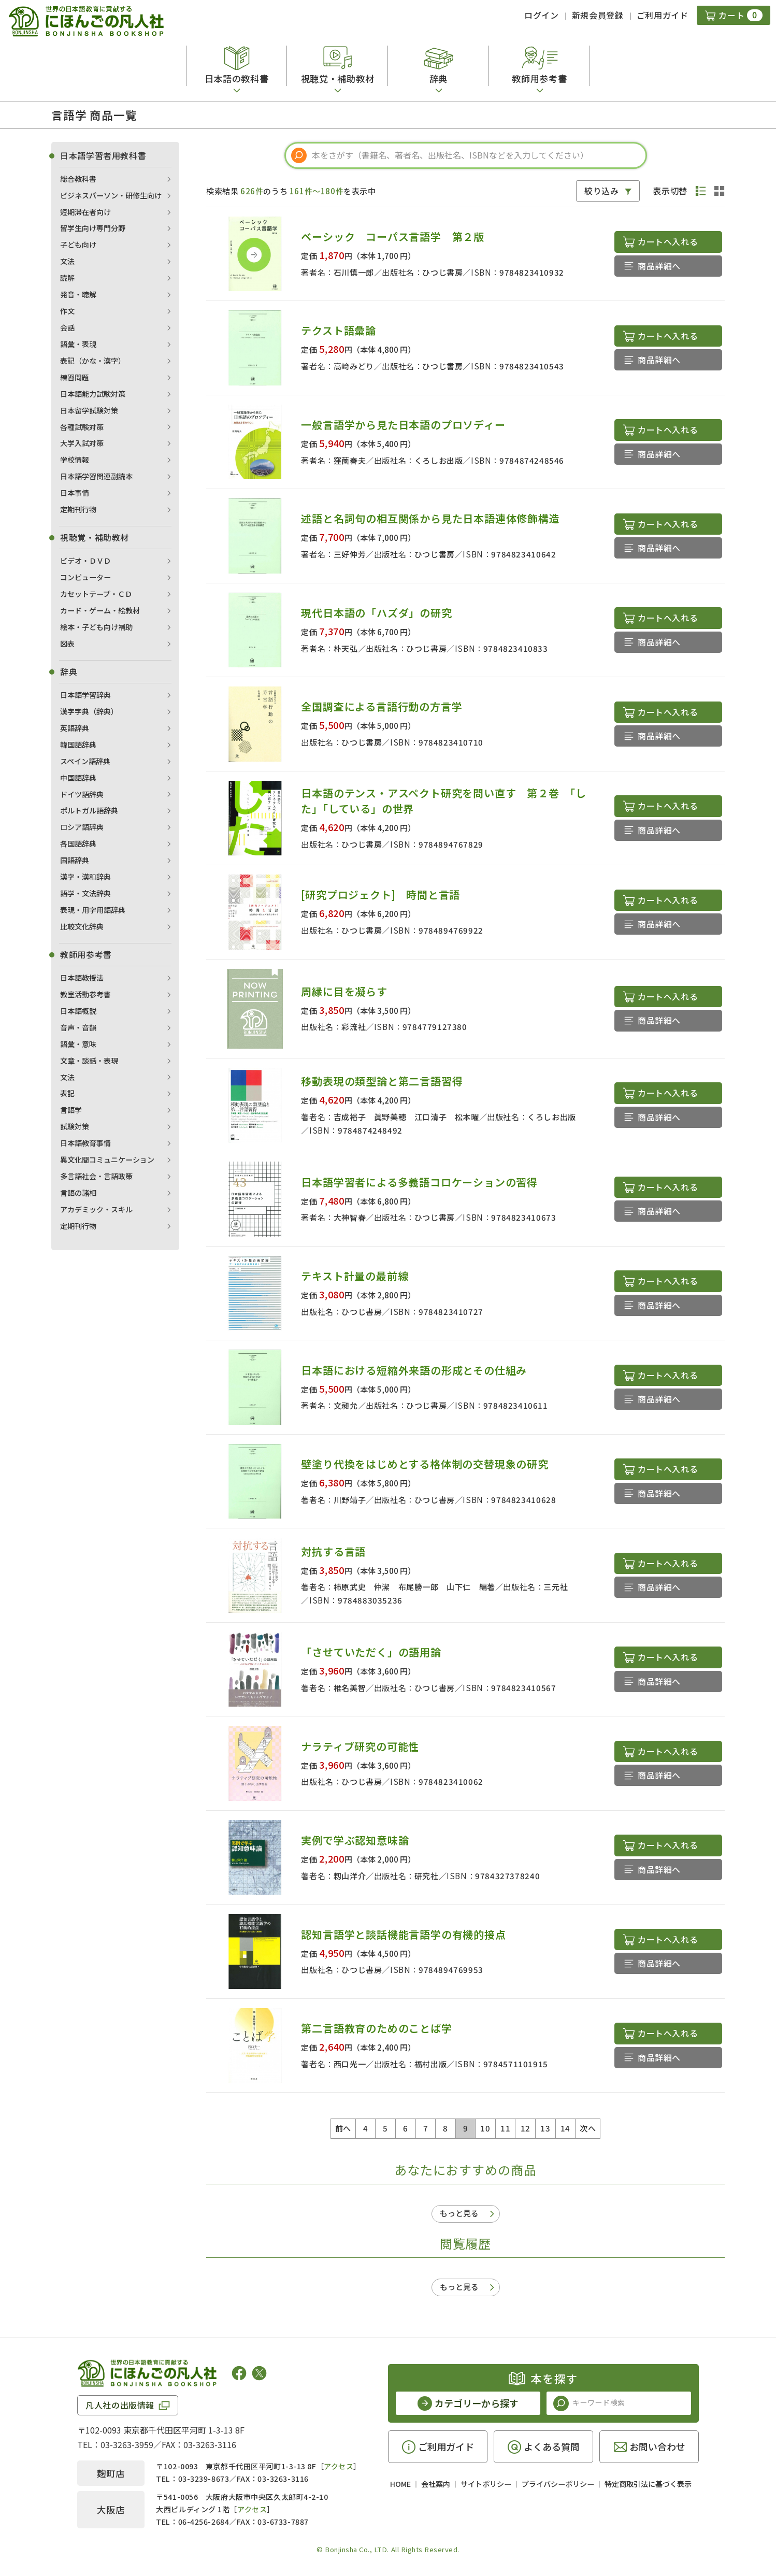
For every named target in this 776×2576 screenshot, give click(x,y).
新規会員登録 (598, 15)
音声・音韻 (78, 1027)
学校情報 (74, 459)
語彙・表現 (78, 344)
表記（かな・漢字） (92, 360)
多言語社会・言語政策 (96, 1176)
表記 (67, 1093)
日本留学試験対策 (89, 410)
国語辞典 (74, 860)
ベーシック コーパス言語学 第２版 (392, 236)
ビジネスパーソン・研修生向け (111, 195)
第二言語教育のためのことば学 (376, 2028)
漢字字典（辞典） (89, 711)
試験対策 (74, 1126)
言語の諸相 (78, 1192)
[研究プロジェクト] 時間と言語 (380, 894)
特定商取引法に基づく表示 (648, 2484)
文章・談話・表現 (89, 1060)
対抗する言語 (333, 1551)
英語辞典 (74, 728)
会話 (67, 327)
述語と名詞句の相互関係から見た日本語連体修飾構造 (430, 518)
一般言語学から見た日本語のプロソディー (403, 424)
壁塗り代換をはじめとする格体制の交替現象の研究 (424, 1463)
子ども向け (78, 244)
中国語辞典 (78, 777)
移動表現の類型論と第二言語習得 (382, 1081)
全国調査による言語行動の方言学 (381, 706)
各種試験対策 (82, 427)
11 (505, 2128)
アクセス (338, 2466)
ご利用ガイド (662, 15)
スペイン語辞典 (85, 761)
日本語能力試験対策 (92, 394)
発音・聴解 (78, 294)
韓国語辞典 (78, 744)
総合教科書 (78, 179)
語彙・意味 (78, 1044)
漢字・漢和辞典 (85, 876)
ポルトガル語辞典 (89, 810)
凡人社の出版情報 (119, 2405)
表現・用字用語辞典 (92, 910)
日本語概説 (78, 1011)
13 (545, 2128)
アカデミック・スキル (96, 1209)
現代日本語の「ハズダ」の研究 (376, 612)
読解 (67, 278)
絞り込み (601, 190)
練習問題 (74, 377)
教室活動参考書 (85, 994)
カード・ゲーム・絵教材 (100, 610)
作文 (67, 311)
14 (565, 2128)
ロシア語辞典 (82, 827)
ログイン (541, 15)
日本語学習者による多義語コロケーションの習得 (419, 1182)
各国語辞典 (78, 843)
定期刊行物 (78, 509)
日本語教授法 (82, 977)
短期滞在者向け (85, 212)
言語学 (71, 1110)
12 (525, 2128)
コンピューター (85, 577)
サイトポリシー (486, 2484)
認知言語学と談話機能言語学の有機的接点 (403, 1934)
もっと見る (459, 2213)
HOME (400, 2484)
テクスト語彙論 (338, 330)
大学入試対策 (82, 443)
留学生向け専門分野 (92, 228)
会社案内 (435, 2484)
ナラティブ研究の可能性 (360, 1746)
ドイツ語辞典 (82, 794)
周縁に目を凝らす (344, 991)
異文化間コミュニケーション (107, 1159)
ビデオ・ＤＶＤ (85, 560)
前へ (343, 2128)
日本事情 (74, 493)
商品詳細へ (659, 266)
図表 (67, 643)
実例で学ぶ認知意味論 (355, 1840)
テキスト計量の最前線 (354, 1275)
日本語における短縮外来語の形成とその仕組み (414, 1370)
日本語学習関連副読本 (96, 476)
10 (485, 2128)
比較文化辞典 (82, 926)
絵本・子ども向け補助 (96, 627)
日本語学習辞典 (85, 695)
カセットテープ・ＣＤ (96, 594)
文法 (67, 261)
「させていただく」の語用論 (371, 1651)
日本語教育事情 (85, 1143)
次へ (588, 2128)
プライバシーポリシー (558, 2484)
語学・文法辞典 (85, 893)
